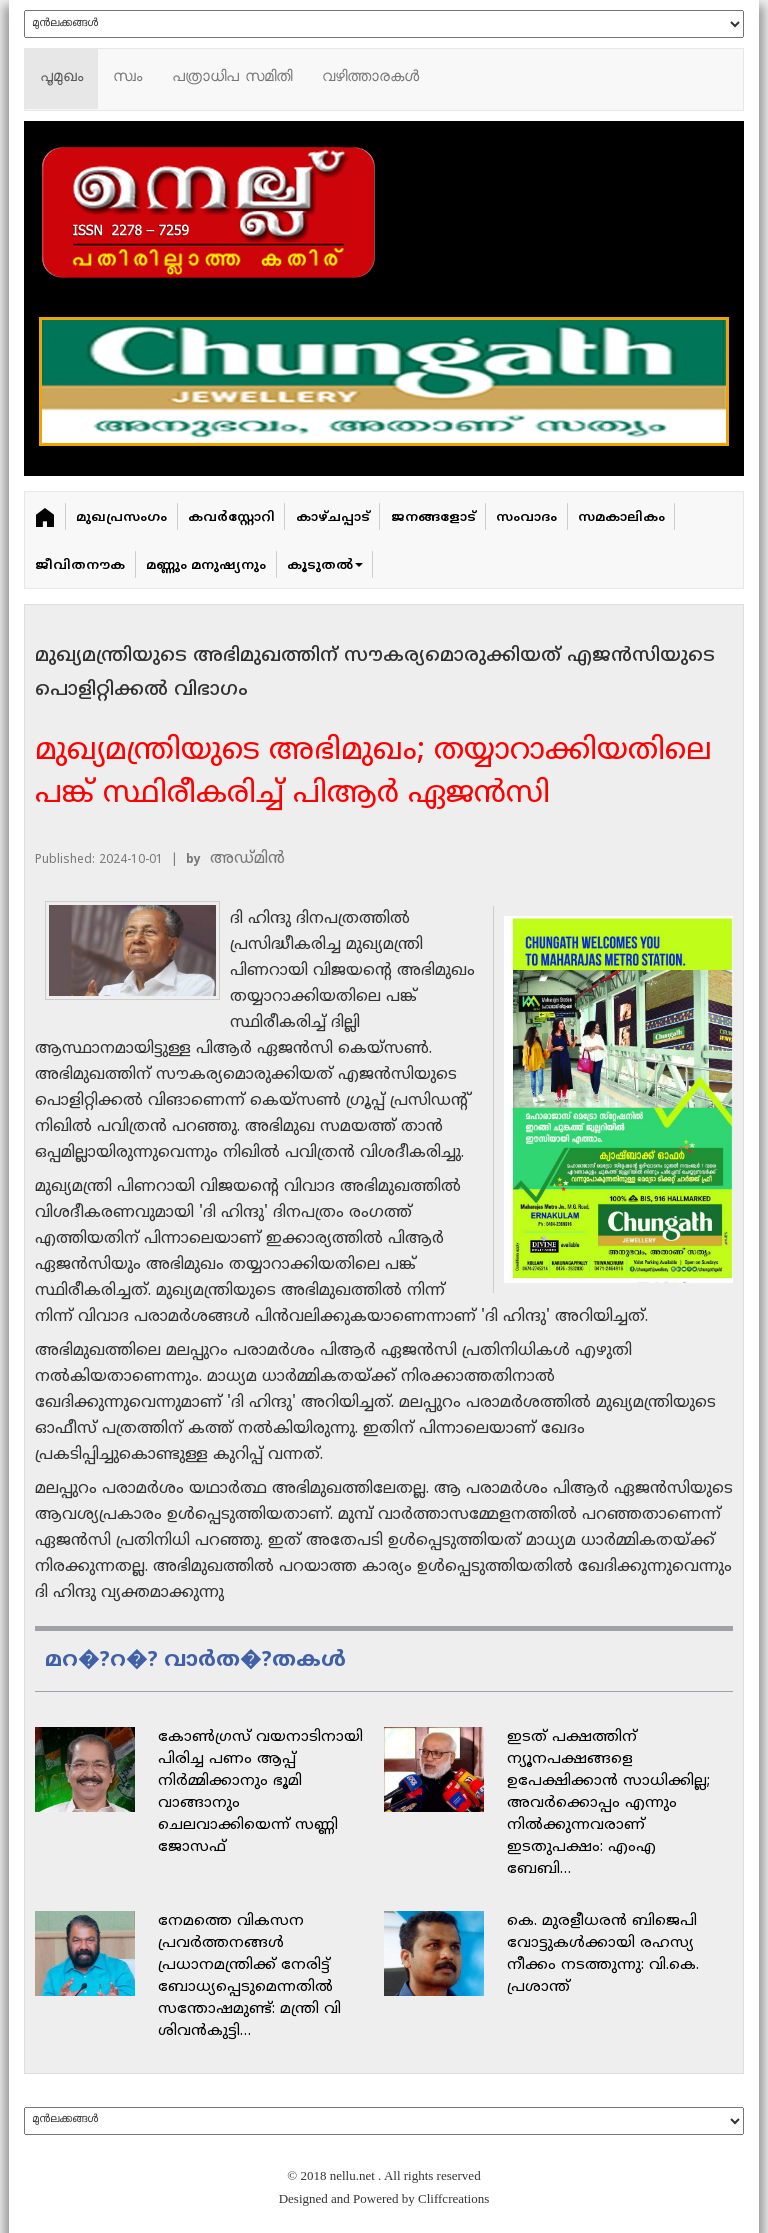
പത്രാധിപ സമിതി (232, 78)
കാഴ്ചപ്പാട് (333, 518)
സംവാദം (526, 518)
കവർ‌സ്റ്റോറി (231, 518)
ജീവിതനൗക (80, 566)
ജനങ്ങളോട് (433, 518)
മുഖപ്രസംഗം (121, 518)
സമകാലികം (621, 518)
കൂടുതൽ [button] (325, 566)
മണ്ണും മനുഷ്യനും (206, 566)
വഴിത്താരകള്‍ (370, 78)
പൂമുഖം (61, 78)
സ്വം (127, 78)
